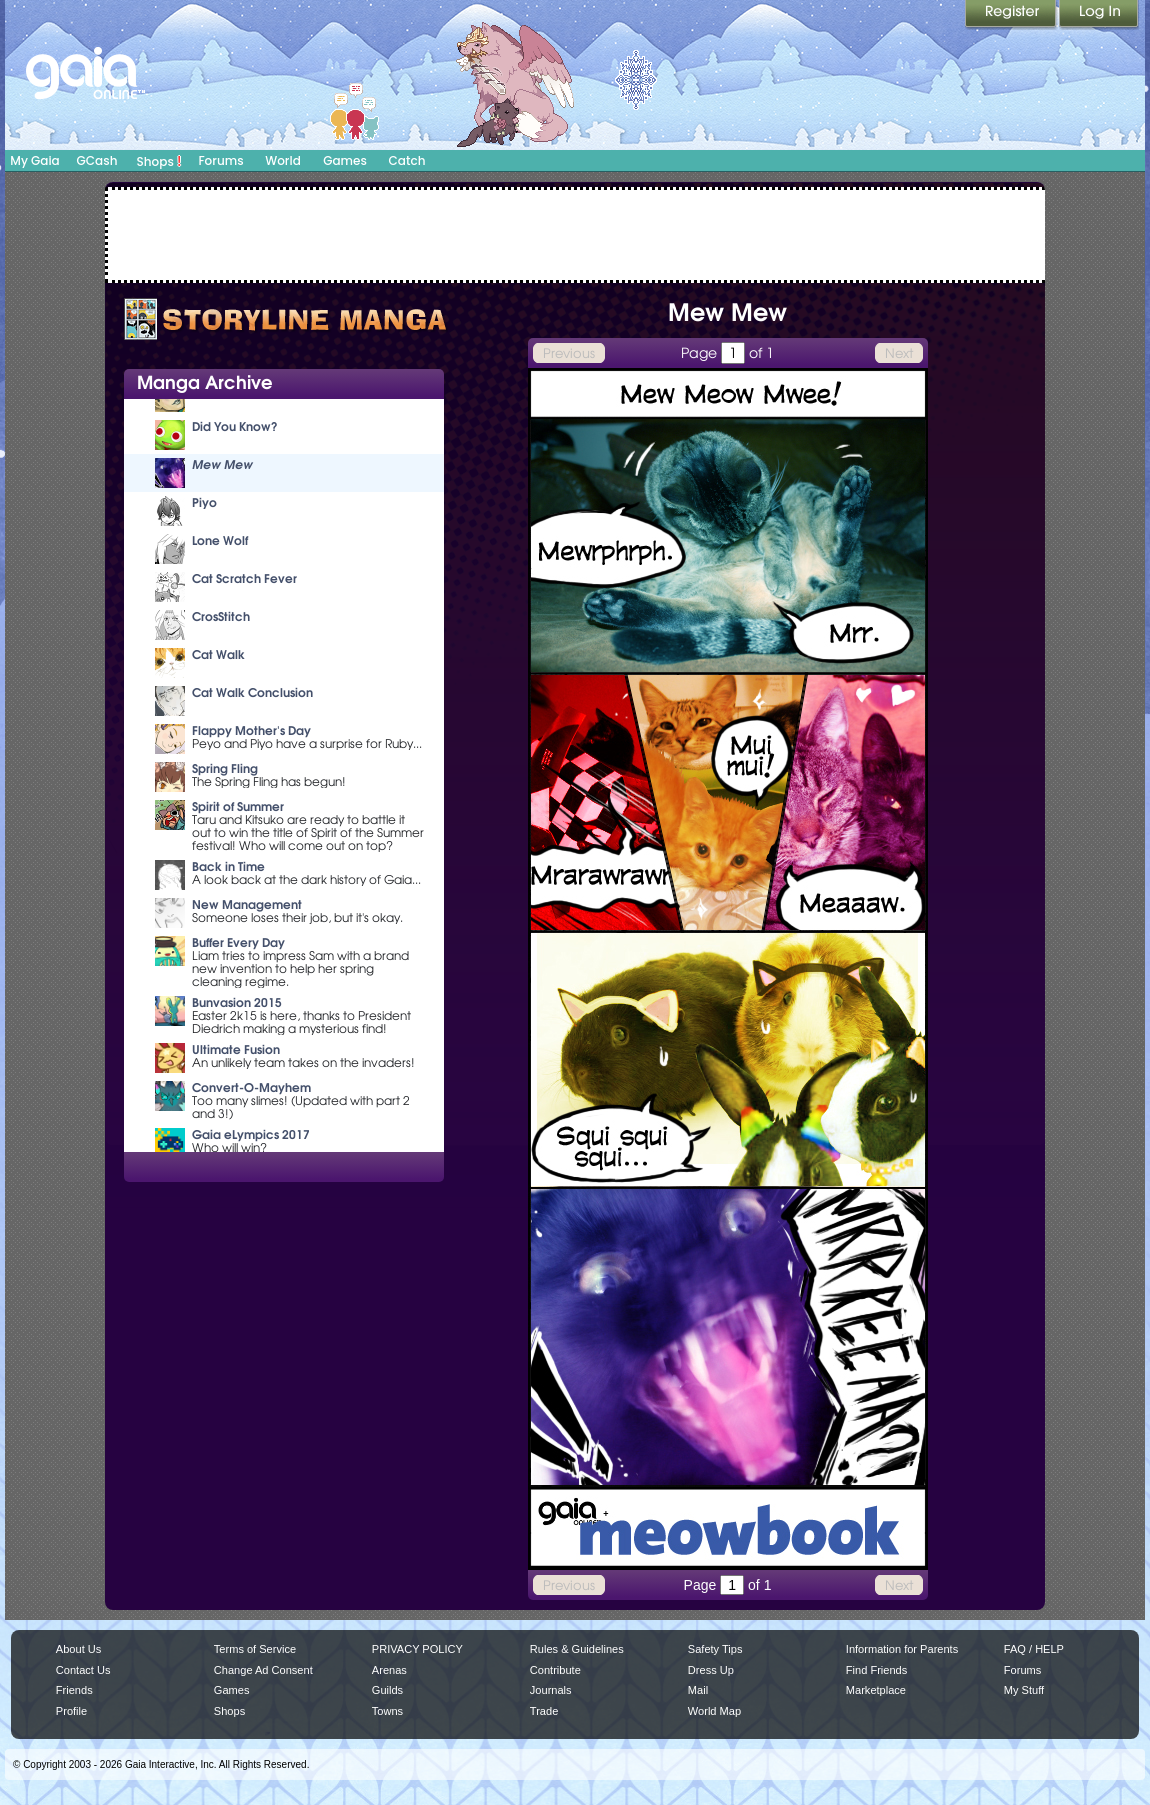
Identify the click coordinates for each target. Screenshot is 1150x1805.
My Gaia (34, 160)
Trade (544, 1711)
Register (1012, 15)
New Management (247, 904)
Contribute (555, 1670)
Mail (698, 1690)
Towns (387, 1711)
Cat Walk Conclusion (252, 692)
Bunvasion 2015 (237, 1002)
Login (1099, 15)
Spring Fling (225, 768)
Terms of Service (255, 1649)
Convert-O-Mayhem (251, 1087)
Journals (551, 1690)
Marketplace (876, 1690)
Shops (159, 161)
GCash (97, 160)
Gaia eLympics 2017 (251, 1134)
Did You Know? (235, 426)
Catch (407, 160)
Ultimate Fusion (236, 1049)
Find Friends (876, 1670)
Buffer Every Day (238, 942)
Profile (71, 1711)
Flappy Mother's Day (251, 730)
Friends (74, 1690)
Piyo (204, 502)
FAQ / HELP (1034, 1649)
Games (345, 160)
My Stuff (1024, 1690)
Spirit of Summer (238, 806)
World (283, 160)
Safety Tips (715, 1649)
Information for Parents (902, 1649)
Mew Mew (222, 464)
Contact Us (83, 1670)
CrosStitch (221, 616)
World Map (714, 1711)
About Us (78, 1649)
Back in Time (228, 866)
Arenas (389, 1670)
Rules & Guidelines (577, 1649)
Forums (220, 160)
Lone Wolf (220, 540)
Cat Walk (218, 654)
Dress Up (711, 1670)
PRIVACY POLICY (417, 1649)
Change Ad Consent (263, 1670)
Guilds (387, 1690)
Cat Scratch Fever (244, 578)
